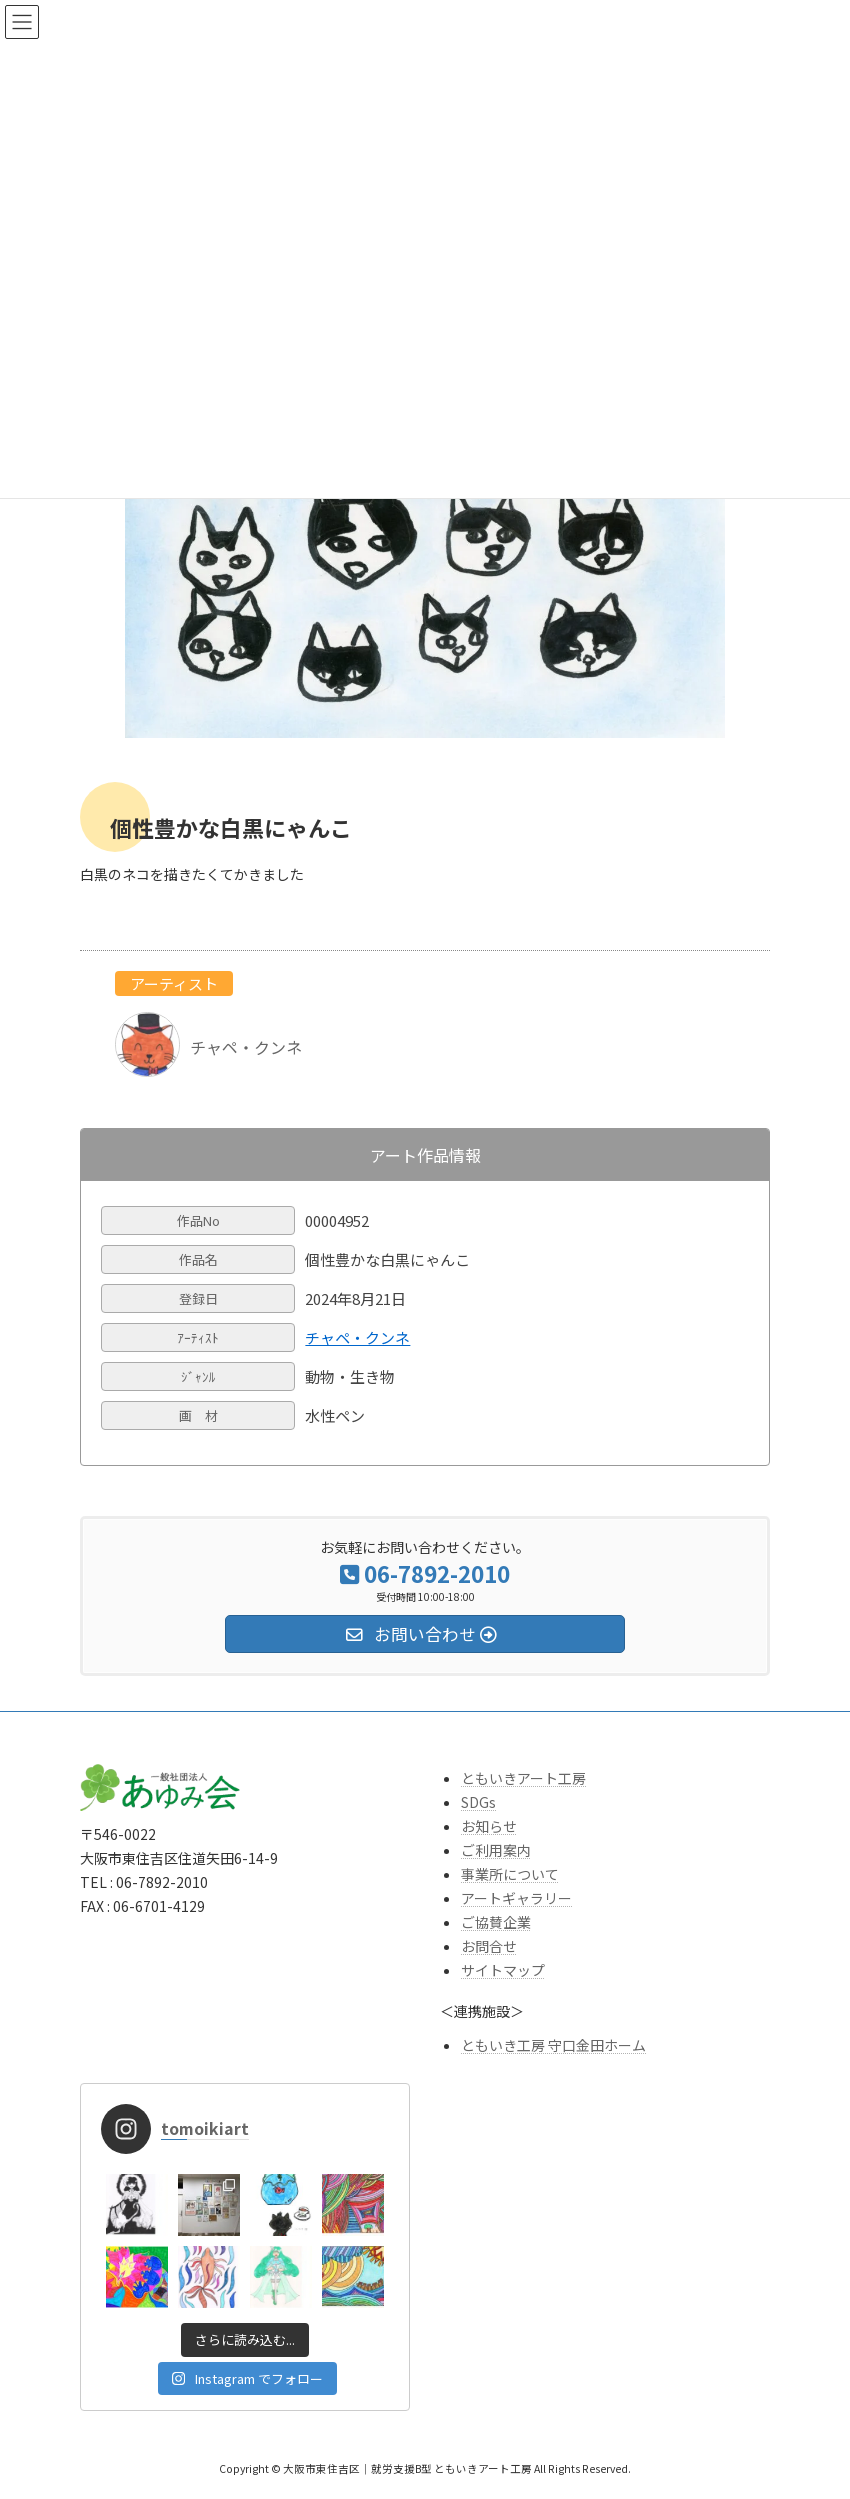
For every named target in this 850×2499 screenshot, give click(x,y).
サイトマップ (503, 1970)
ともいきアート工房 (523, 1778)
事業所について (510, 1874)
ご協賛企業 (496, 1922)
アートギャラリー (516, 1898)
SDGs (478, 1802)
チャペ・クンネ (357, 1337)
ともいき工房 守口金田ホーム (553, 2045)
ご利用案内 (496, 1850)
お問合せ (489, 1946)
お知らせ (489, 1826)
